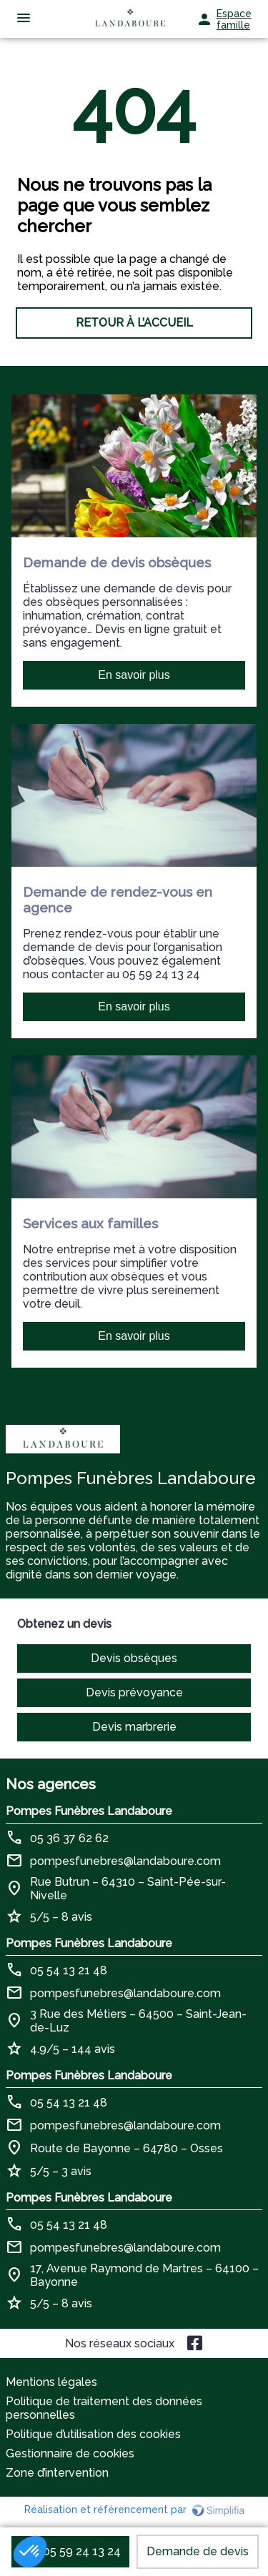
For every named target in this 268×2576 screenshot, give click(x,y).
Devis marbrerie (134, 1727)
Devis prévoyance (134, 1692)
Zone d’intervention (57, 2473)
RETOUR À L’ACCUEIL (134, 322)
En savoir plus (134, 675)
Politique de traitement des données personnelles (104, 2408)
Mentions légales (51, 2382)
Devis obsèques (134, 1658)
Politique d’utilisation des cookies (93, 2434)
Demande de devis (198, 2551)
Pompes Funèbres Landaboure (89, 1811)
